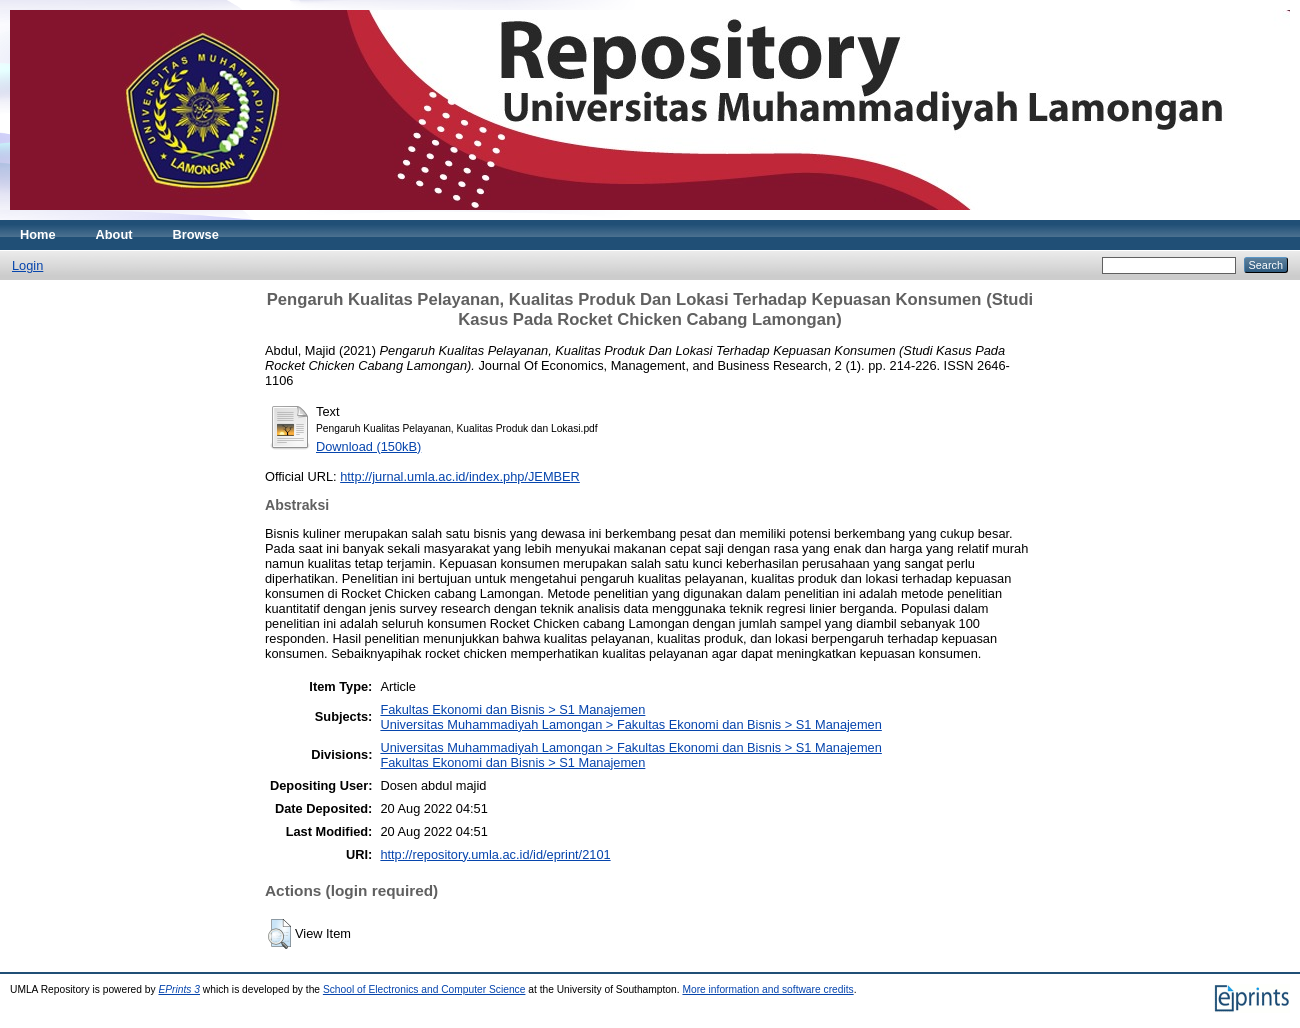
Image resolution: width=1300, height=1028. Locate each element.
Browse (196, 234)
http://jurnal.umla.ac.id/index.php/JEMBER (460, 476)
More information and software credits (767, 989)
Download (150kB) (368, 446)
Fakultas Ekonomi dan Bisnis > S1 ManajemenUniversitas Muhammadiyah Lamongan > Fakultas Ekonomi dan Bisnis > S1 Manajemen (630, 717)
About (114, 234)
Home (38, 234)
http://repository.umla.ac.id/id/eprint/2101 (495, 854)
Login (27, 265)
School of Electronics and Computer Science (424, 989)
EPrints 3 (179, 989)
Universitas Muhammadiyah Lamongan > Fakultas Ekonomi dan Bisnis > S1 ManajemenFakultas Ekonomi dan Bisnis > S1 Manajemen (630, 755)
